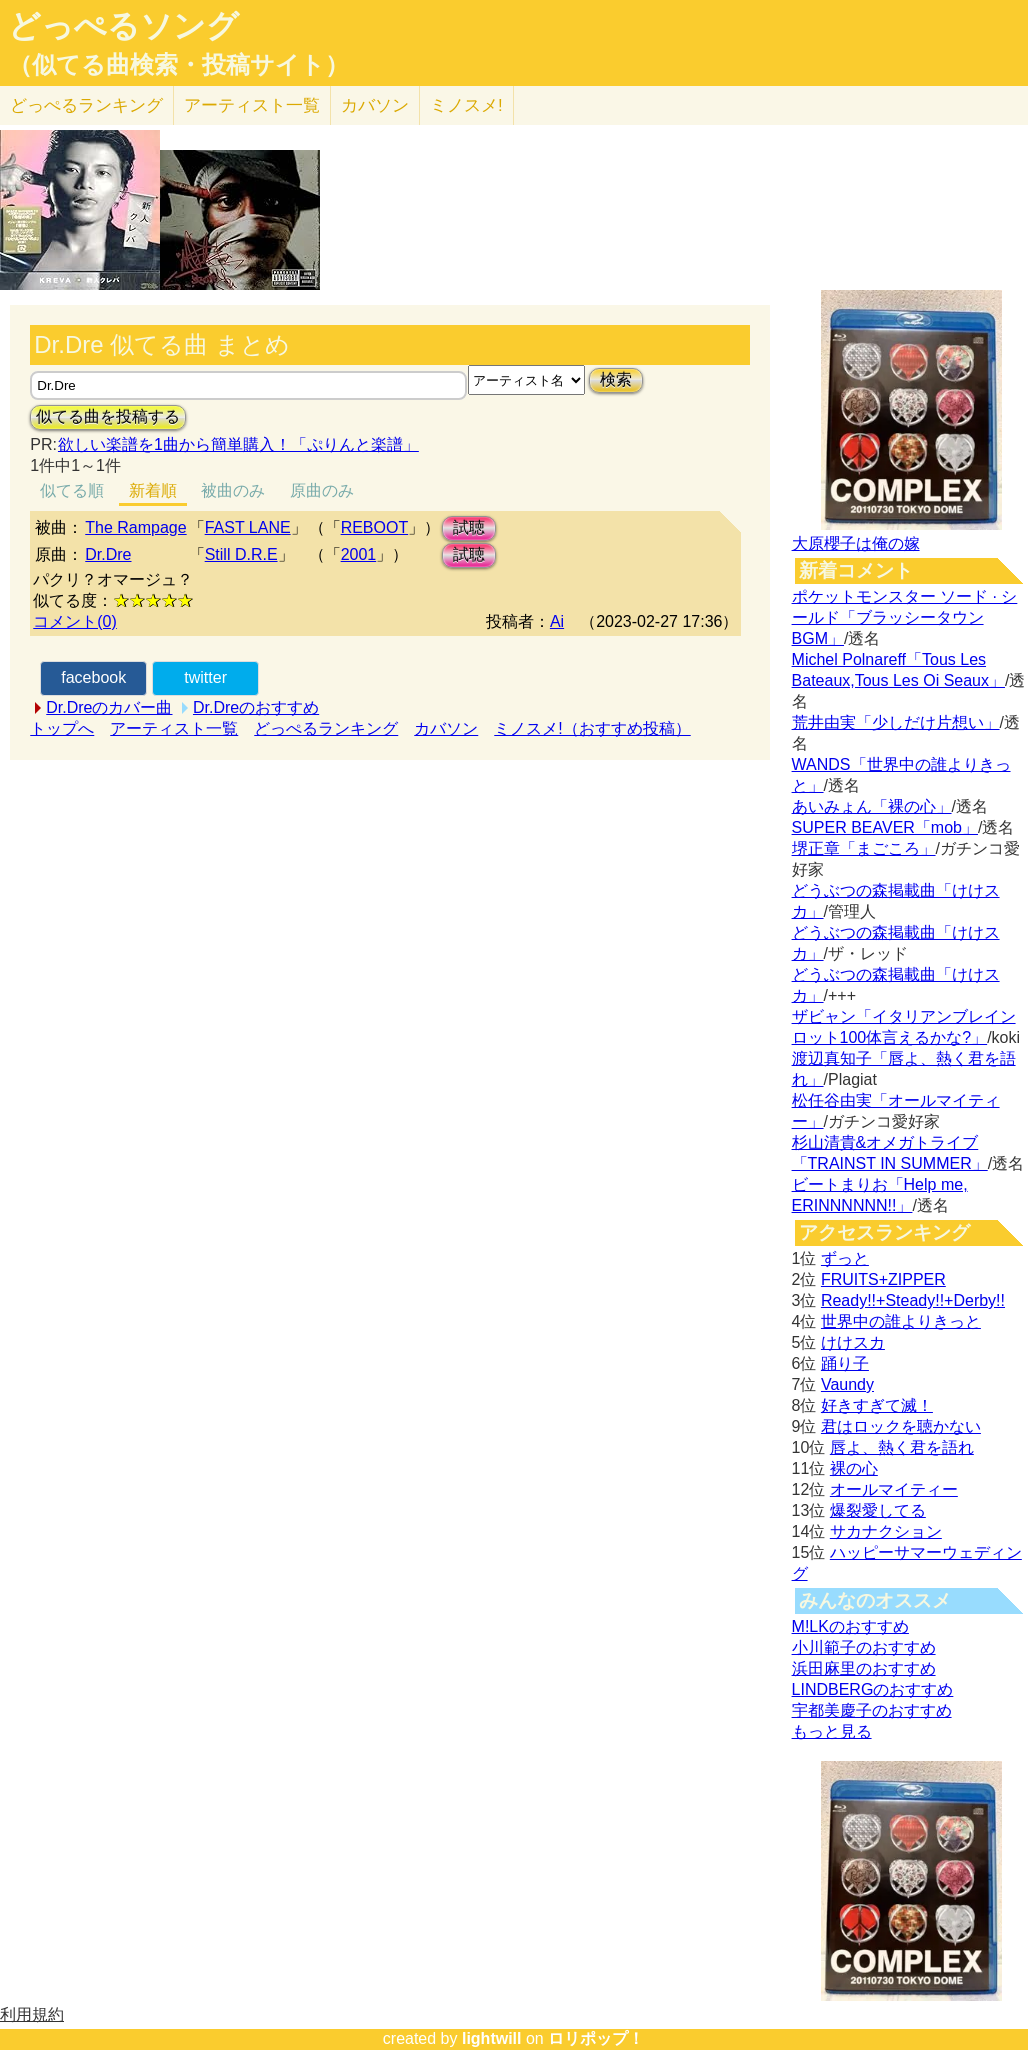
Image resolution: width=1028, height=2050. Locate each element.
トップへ (62, 728)
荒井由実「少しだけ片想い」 (896, 722)
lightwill (492, 2038)
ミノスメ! (466, 105)
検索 (616, 379)
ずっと (845, 1258)
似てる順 (72, 490)
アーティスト (252, 105)
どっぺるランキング (326, 728)
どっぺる (86, 105)
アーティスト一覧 (174, 728)
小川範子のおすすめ (864, 1647)
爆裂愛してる (878, 1510)
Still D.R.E (241, 554)
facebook (93, 677)
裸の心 (854, 1468)
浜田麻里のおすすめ (864, 1668)
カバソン (375, 105)
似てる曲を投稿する (108, 416)
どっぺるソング (123, 26)
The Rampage (135, 527)
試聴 (469, 527)
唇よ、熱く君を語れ (902, 1447)
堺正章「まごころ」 (864, 848)
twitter (205, 677)
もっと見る (832, 1731)
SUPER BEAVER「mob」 (885, 827)
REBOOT (375, 527)
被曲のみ (233, 490)
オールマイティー (894, 1489)
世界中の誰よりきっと (901, 1321)
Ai (557, 621)
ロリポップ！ (596, 2038)
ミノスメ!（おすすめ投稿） (592, 728)
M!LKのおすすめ (850, 1626)
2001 (359, 554)
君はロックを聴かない (901, 1426)
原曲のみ (322, 490)
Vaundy (847, 1384)
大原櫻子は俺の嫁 (856, 543)
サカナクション (886, 1531)
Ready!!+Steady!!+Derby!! (913, 1300)
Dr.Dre (108, 554)
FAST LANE (248, 527)
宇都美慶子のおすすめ (872, 1710)
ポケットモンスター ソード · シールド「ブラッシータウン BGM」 (905, 617)
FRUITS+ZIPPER (883, 1279)
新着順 (153, 490)
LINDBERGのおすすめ (873, 1689)
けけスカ (853, 1342)
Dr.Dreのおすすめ (256, 707)
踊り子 (845, 1363)
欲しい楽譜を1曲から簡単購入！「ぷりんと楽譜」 (238, 444)
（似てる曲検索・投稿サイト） (178, 65)
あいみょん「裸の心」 (872, 806)
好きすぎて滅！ (877, 1405)
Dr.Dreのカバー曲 (109, 707)
